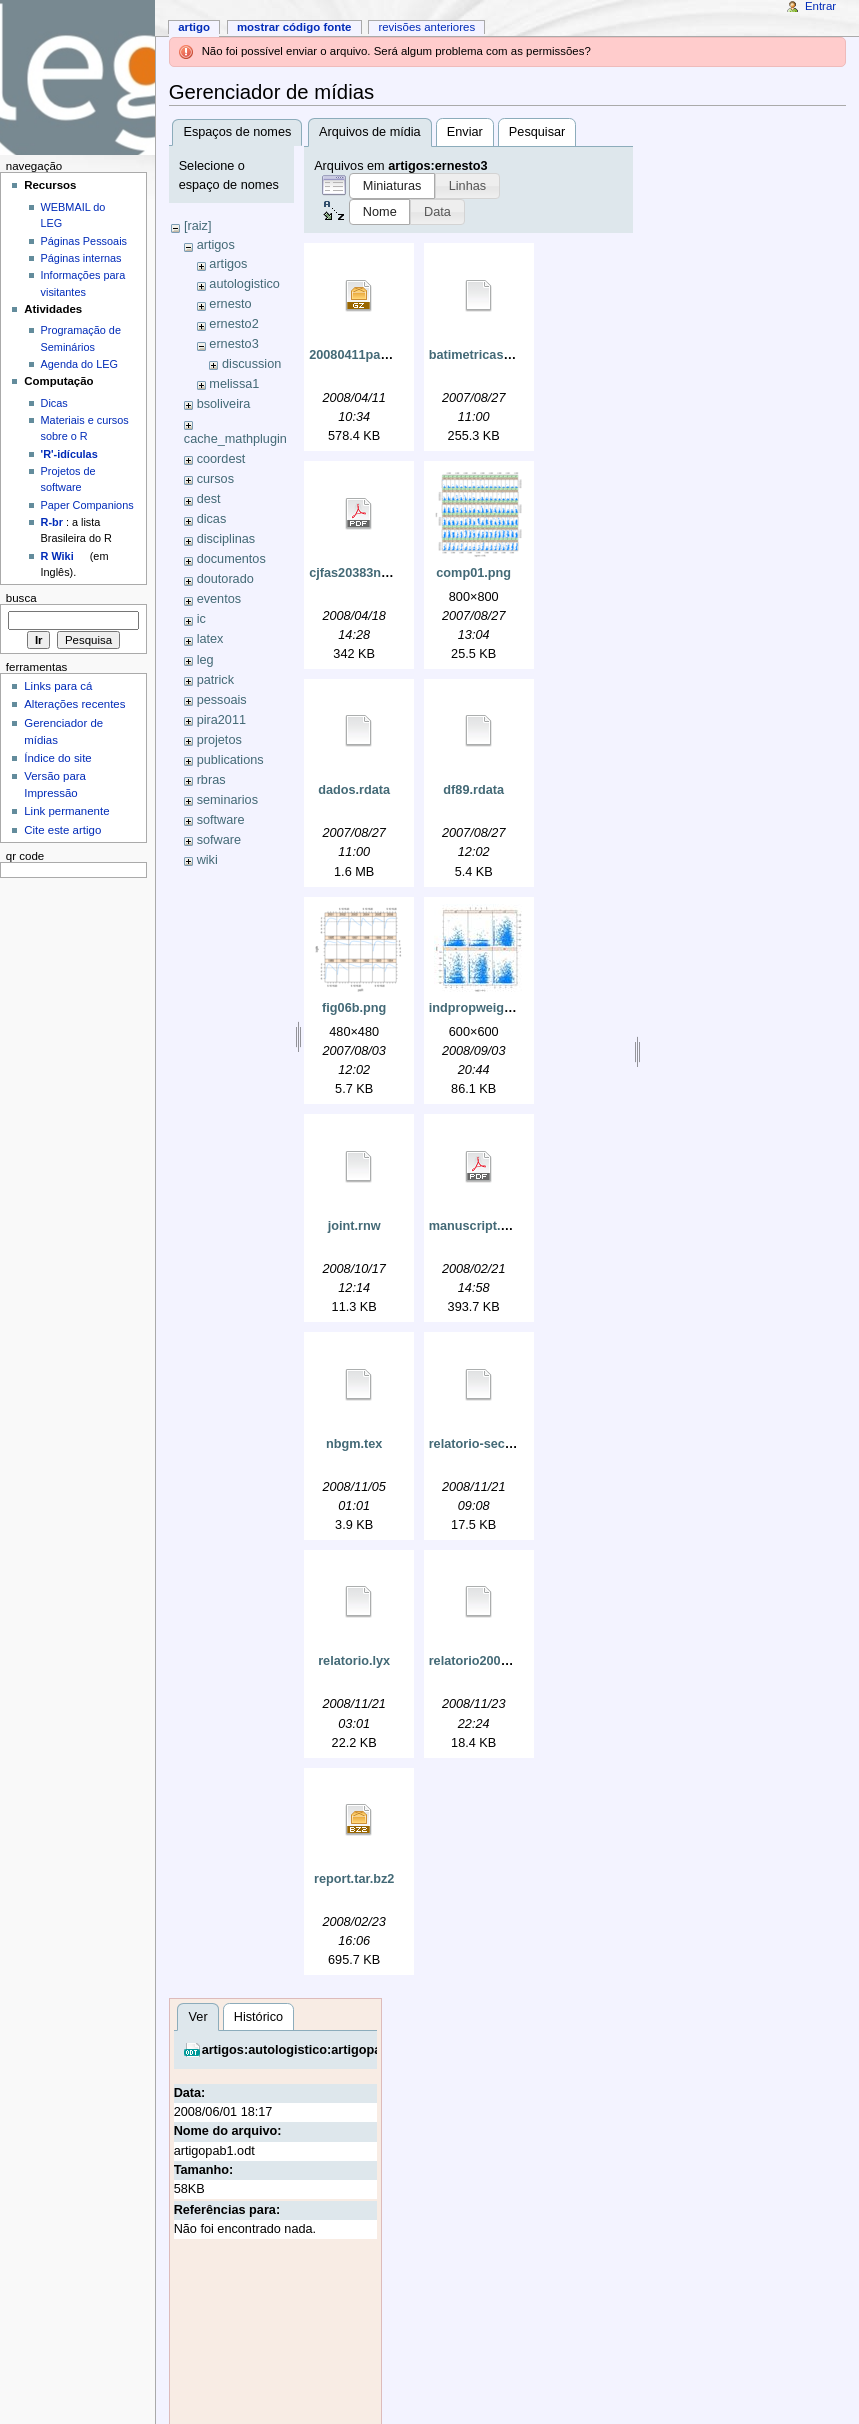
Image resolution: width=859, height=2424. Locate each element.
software (221, 820)
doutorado (225, 579)
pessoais (222, 700)
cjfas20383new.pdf (365, 573)
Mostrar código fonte (294, 27)
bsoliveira (224, 404)
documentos (231, 559)
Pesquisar (537, 132)
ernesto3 (233, 344)
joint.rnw (354, 1226)
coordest (221, 459)
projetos (219, 740)
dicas (212, 519)
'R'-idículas (69, 454)
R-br (52, 522)
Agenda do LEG (79, 364)
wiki (207, 860)
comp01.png (473, 573)
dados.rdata (354, 790)
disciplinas (226, 539)
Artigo (194, 27)
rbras (211, 780)
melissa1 (234, 384)
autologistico (244, 284)
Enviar (465, 132)
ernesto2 (233, 324)
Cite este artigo (62, 830)
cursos (215, 479)
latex (210, 639)
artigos (216, 245)
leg (205, 660)
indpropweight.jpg (484, 1008)
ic (201, 619)
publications (230, 760)
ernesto (230, 304)
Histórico (258, 2017)
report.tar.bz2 (354, 1879)
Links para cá (58, 686)
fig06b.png (354, 1008)
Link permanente (66, 811)
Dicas (54, 403)
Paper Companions (87, 505)
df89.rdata (473, 790)
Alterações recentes (74, 704)
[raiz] (198, 226)
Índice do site (58, 758)
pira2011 (221, 720)
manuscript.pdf (475, 1226)
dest (209, 499)
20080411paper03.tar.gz (380, 355)
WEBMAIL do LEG (73, 215)
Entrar (820, 6)
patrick (215, 680)
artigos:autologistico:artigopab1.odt (311, 2050)
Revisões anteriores (426, 27)
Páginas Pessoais (84, 241)
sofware (219, 840)
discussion (251, 364)
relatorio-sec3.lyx (481, 1444)
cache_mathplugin (235, 439)
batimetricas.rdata (483, 355)
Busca (21, 598)
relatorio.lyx (354, 1661)
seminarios (227, 800)
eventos (219, 599)
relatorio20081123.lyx (493, 1661)
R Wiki (57, 556)
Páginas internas (81, 258)
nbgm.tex (354, 1444)
